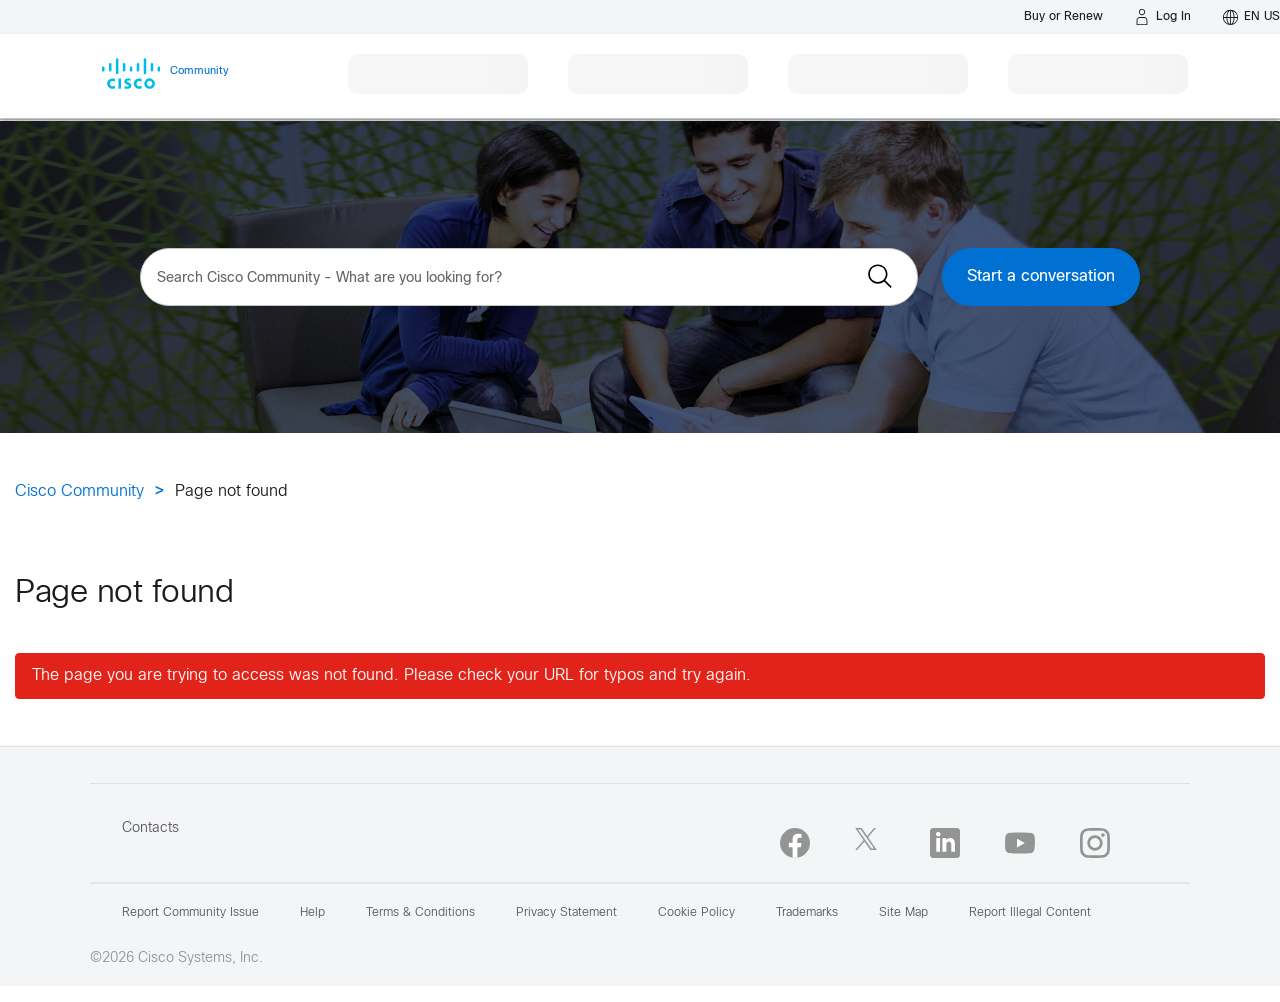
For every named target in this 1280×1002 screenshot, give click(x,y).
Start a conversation (1041, 276)
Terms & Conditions (420, 913)
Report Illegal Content (1030, 913)
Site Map (903, 913)
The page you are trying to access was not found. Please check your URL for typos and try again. (391, 675)
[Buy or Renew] (1063, 16)
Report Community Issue (190, 913)
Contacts (150, 828)
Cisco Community (79, 491)
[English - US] (1251, 17)
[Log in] (1163, 17)
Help (312, 913)
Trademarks (807, 913)
